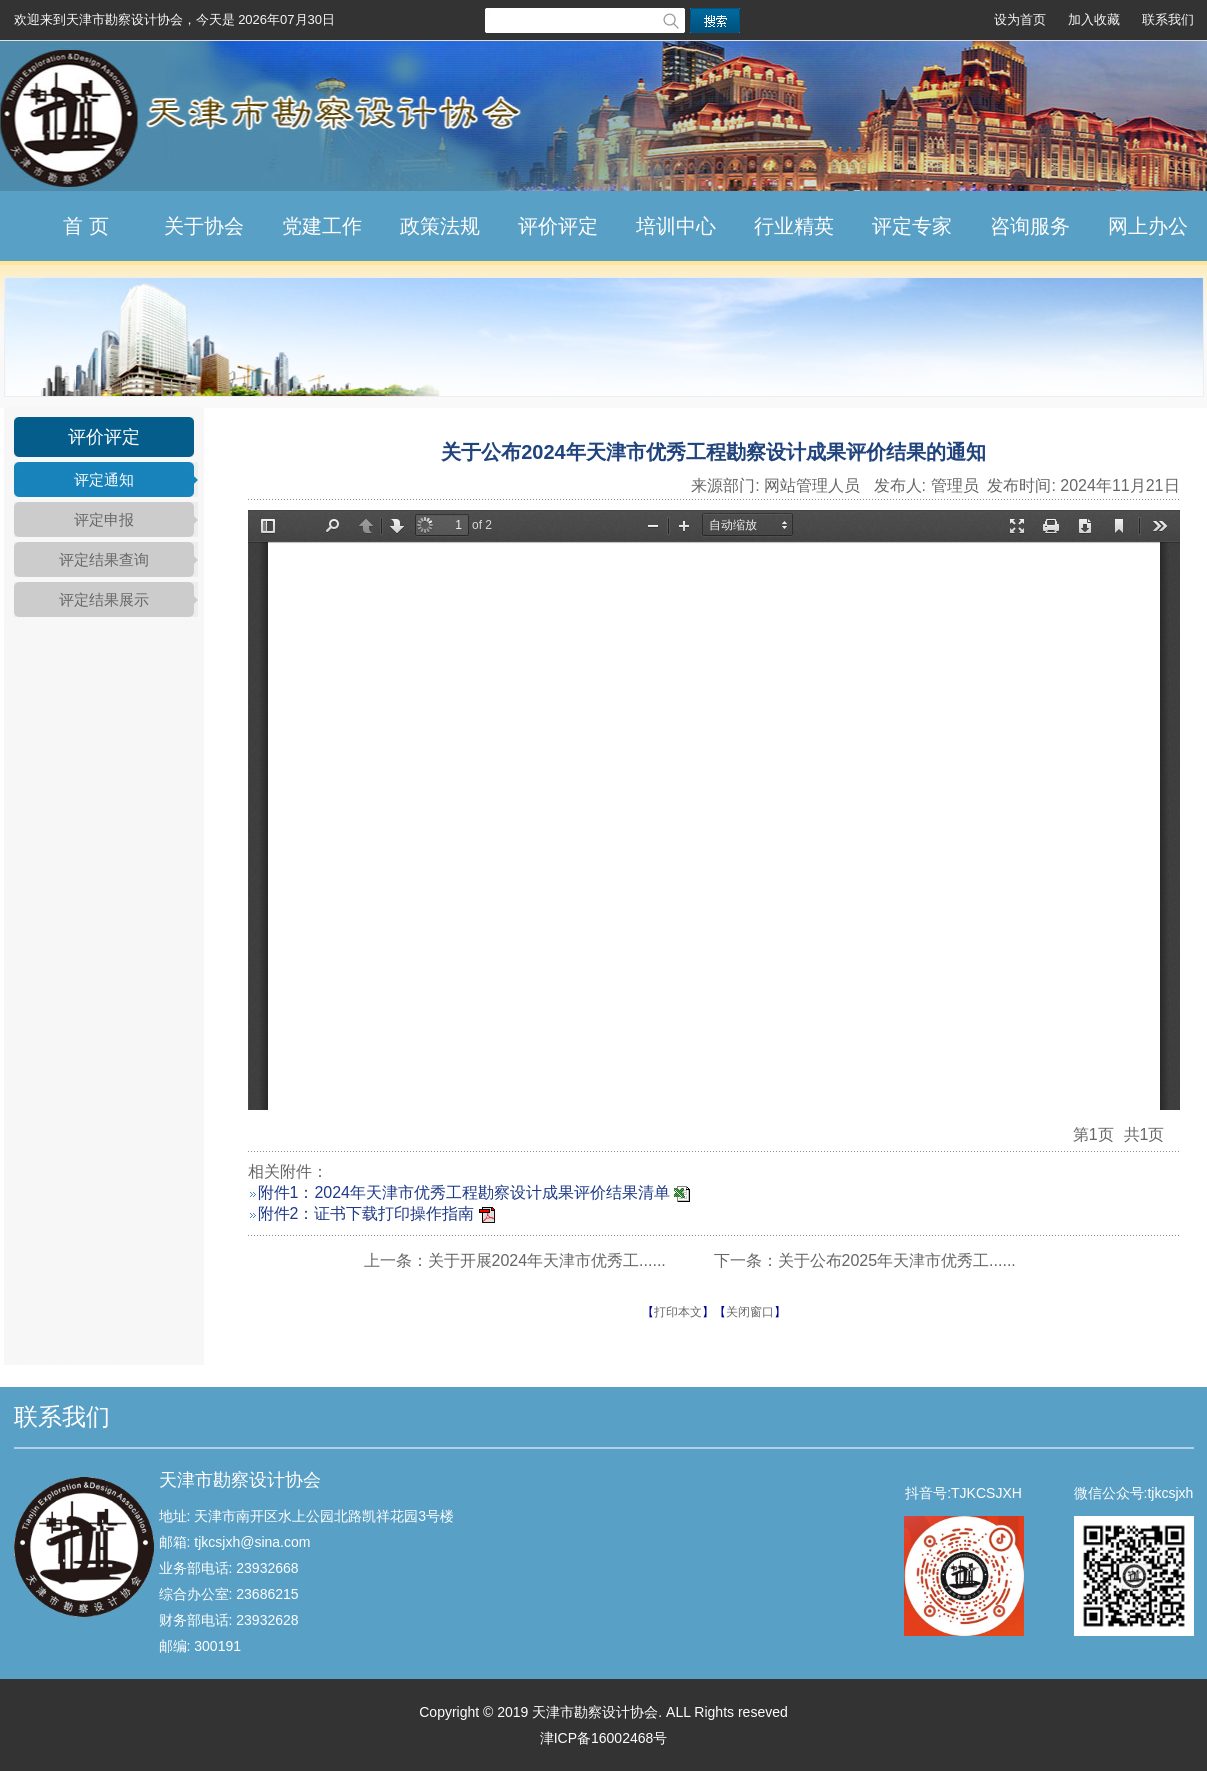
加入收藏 (1094, 19)
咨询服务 (1030, 226)
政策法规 (440, 226)
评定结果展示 (104, 599)
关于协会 (204, 226)
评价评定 (558, 226)
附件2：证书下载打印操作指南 (366, 1213)
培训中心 (676, 226)
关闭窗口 (750, 1312)
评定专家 (912, 226)
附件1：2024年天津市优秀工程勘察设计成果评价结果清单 (464, 1192)
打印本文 (678, 1312)
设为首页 (1020, 19)
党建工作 (322, 226)
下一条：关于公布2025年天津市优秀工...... (865, 1260)
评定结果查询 (104, 559)
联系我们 (1168, 19)
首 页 (86, 226)
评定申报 (104, 519)
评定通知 (104, 479)
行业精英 (794, 226)
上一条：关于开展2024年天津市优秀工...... (515, 1260)
